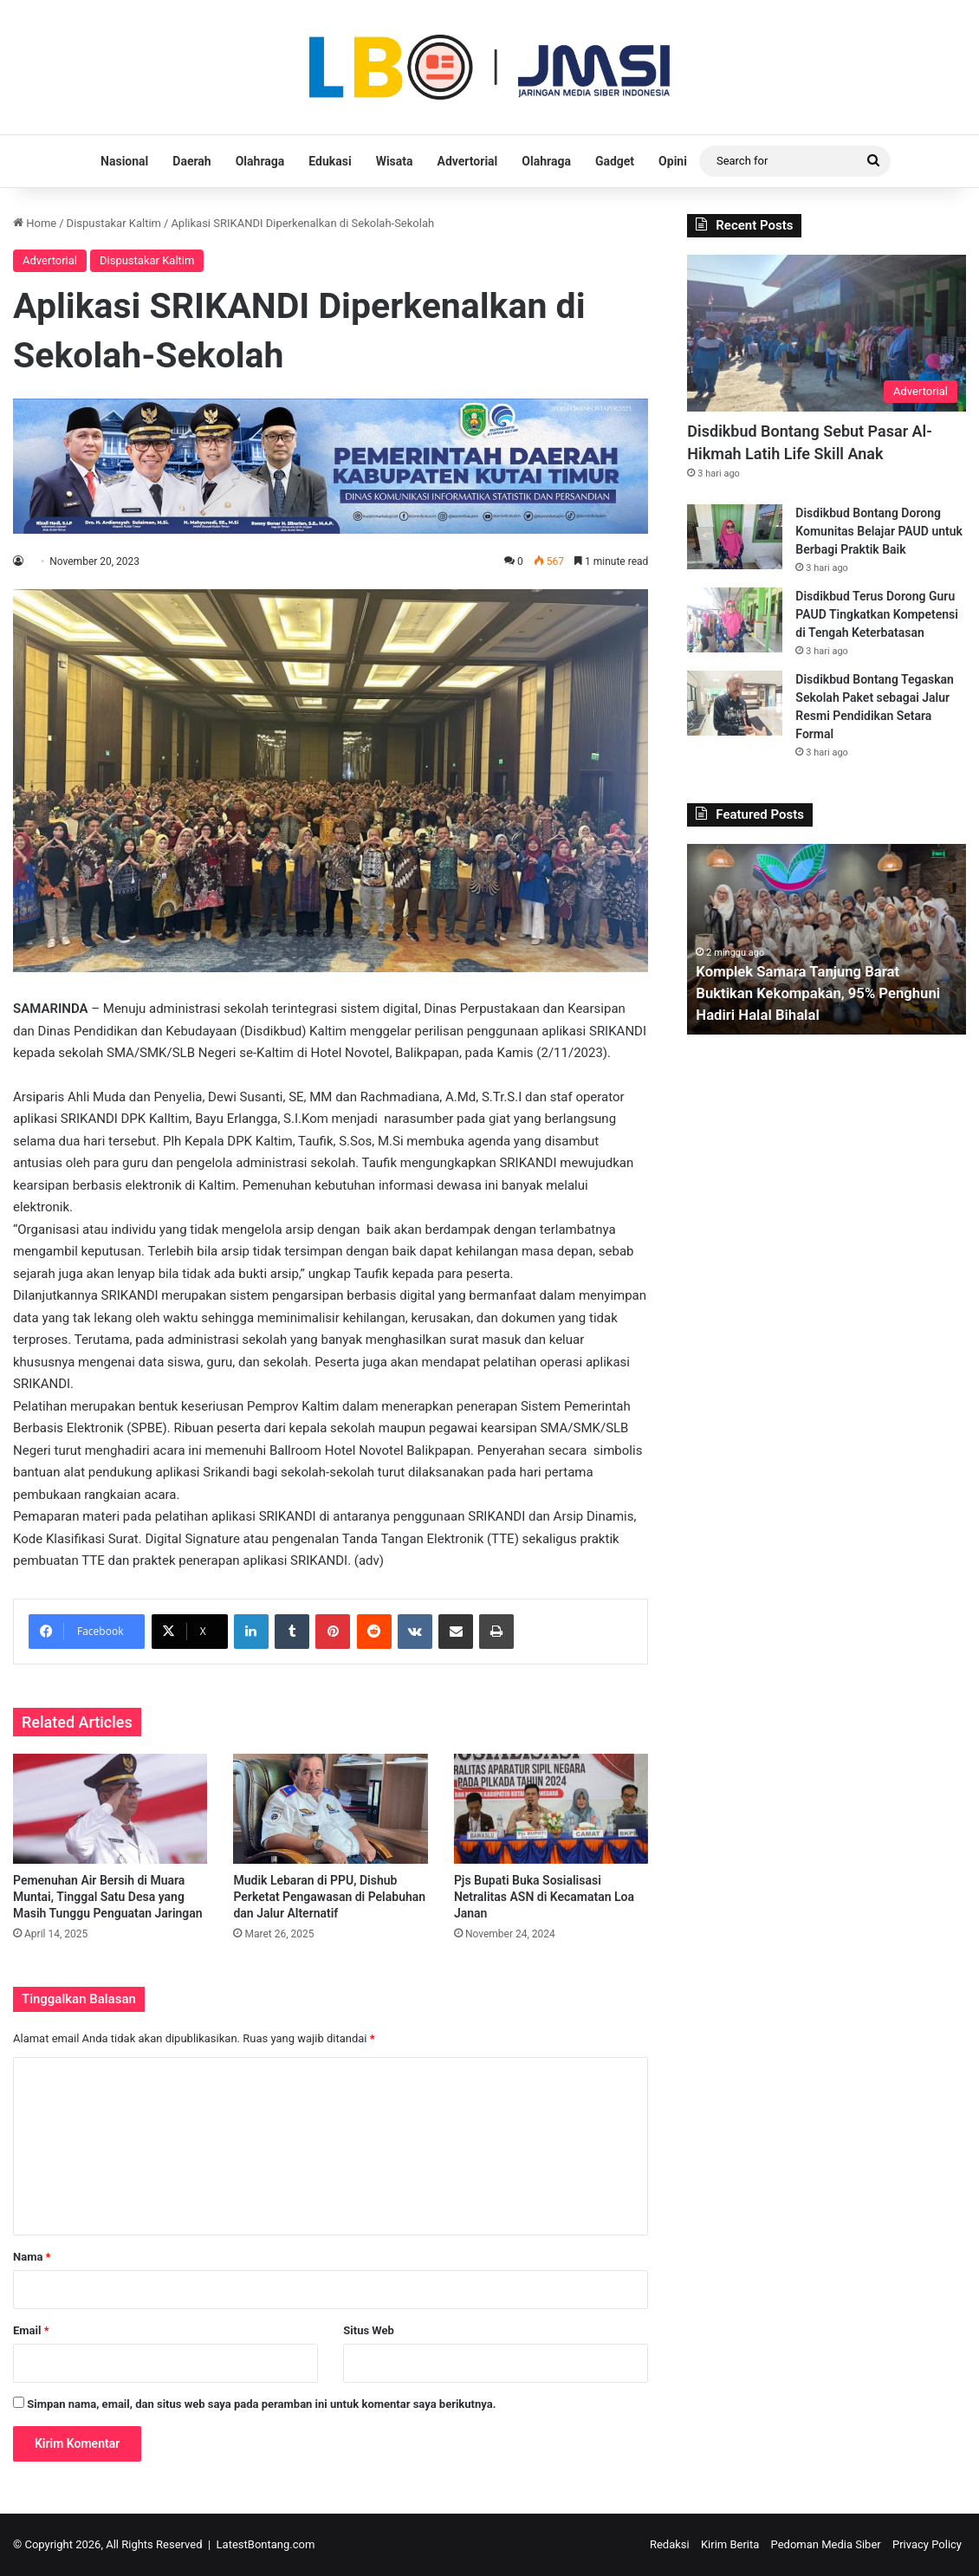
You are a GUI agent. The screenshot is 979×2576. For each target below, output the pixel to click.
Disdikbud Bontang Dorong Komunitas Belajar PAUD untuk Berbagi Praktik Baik (879, 531)
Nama (31, 2256)
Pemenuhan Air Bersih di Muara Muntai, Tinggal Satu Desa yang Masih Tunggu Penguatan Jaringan (108, 1896)
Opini (672, 161)
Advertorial (468, 161)
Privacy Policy (927, 2544)
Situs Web (368, 2330)
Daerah (191, 161)
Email (31, 2330)
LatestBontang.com (266, 2544)
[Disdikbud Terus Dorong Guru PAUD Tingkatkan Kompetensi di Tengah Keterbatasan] (734, 619)
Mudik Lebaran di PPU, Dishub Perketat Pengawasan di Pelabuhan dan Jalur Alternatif (329, 1896)
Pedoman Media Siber (826, 2544)
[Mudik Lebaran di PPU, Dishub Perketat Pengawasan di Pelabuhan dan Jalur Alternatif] (330, 1809)
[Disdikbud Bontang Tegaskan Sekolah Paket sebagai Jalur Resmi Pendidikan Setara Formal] (734, 703)
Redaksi (670, 2544)
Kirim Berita (730, 2544)
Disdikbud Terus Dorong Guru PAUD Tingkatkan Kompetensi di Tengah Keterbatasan (876, 614)
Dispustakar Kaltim (114, 223)
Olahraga (260, 161)
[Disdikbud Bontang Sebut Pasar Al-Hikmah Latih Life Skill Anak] (826, 333)
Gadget (614, 161)
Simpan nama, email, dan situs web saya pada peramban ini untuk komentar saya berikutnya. (261, 2404)
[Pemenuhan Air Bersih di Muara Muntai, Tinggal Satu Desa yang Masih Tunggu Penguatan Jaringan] (110, 1809)
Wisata (394, 161)
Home (34, 223)
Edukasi (329, 161)
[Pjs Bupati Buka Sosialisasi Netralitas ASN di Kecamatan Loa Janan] (551, 1809)
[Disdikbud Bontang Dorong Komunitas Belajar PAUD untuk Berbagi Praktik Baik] (734, 536)
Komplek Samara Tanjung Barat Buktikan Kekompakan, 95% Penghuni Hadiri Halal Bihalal (805, 992)
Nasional (124, 161)
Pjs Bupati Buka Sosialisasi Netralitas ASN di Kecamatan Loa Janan (544, 1896)
